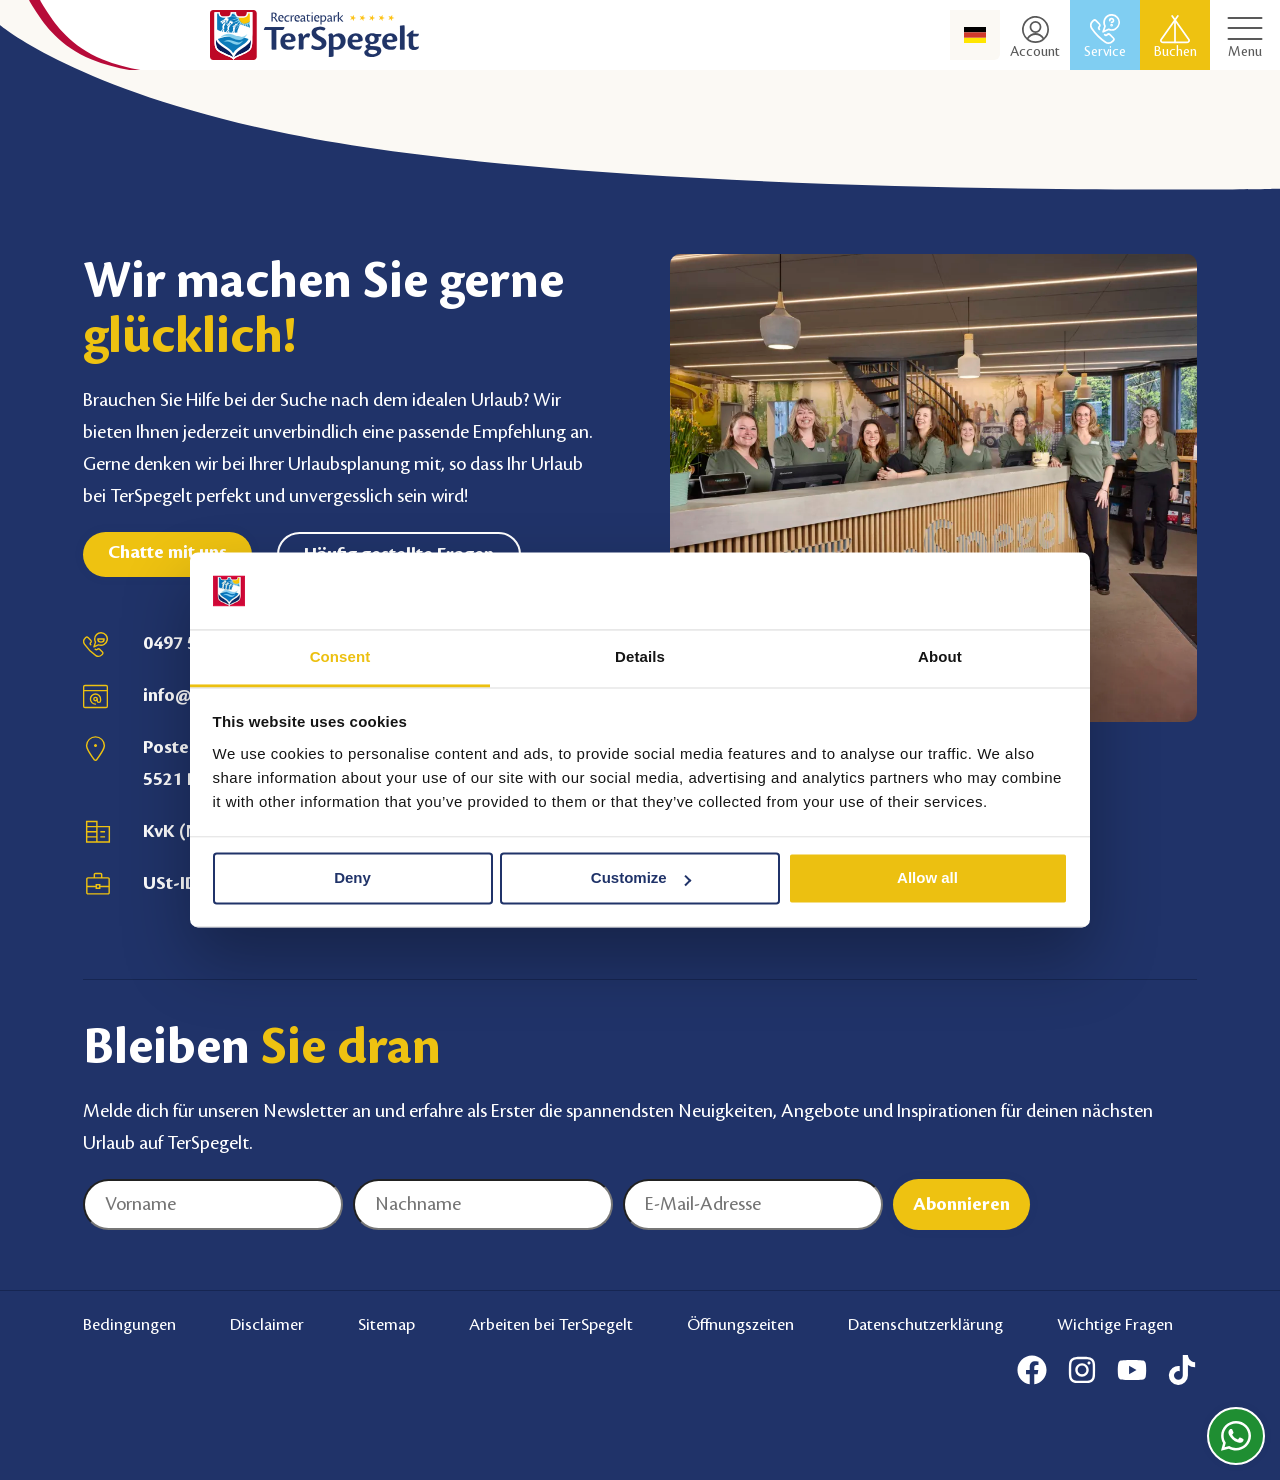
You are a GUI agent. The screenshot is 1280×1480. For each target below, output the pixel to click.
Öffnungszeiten (740, 1325)
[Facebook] (1032, 1370)
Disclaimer (267, 1325)
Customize (641, 878)
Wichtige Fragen (1115, 1325)
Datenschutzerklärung (925, 1325)
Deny (352, 878)
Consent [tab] (340, 656)
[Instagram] (1082, 1370)
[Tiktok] (1182, 1370)
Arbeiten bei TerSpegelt (551, 1325)
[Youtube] (1132, 1370)
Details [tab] (640, 656)
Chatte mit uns (167, 552)
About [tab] (940, 656)
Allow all (927, 878)
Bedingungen (129, 1325)
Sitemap (386, 1325)
